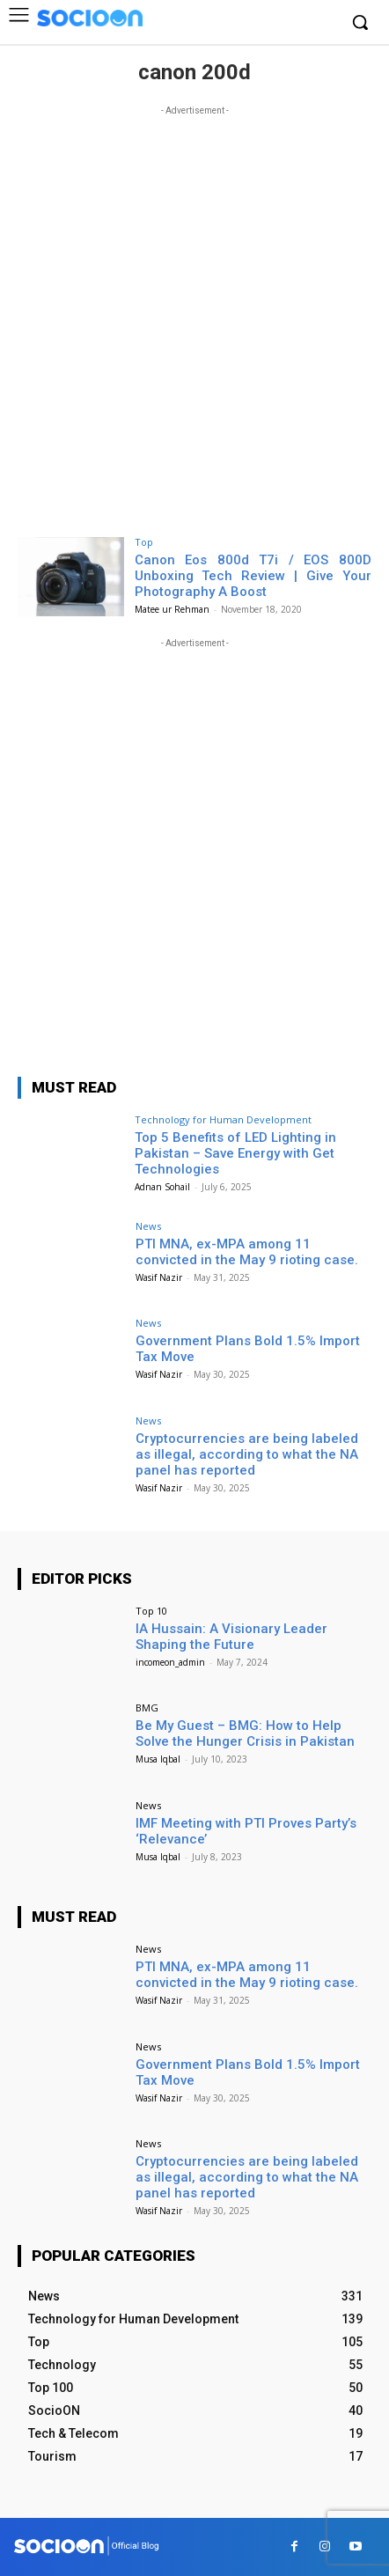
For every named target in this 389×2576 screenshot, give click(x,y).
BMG (147, 1707)
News (148, 1226)
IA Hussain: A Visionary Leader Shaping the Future (231, 1636)
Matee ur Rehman (172, 609)
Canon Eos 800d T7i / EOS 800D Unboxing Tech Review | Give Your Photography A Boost (253, 576)
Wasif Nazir (159, 1277)
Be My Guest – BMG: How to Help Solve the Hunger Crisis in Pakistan (245, 1733)
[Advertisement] (194, 314)
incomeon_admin (170, 1662)
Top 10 (151, 1611)
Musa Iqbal (158, 1759)
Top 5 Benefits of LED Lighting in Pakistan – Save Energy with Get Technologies (235, 1153)
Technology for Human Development (223, 1119)
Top (144, 542)
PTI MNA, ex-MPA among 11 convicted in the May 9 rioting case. (247, 1252)
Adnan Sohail (162, 1187)
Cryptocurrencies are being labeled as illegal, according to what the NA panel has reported (247, 1454)
